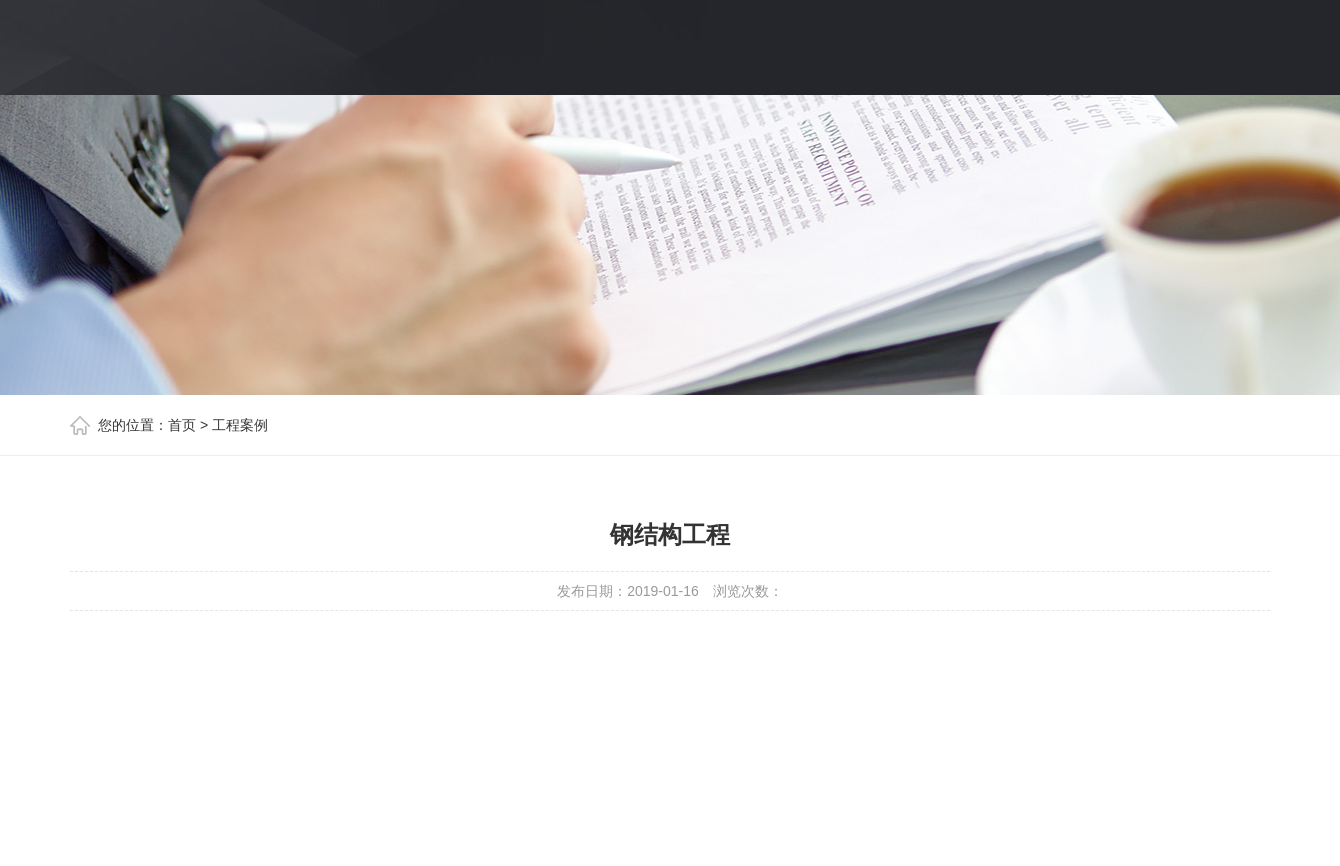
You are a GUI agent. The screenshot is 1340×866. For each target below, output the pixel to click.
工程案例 (240, 425)
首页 (182, 425)
